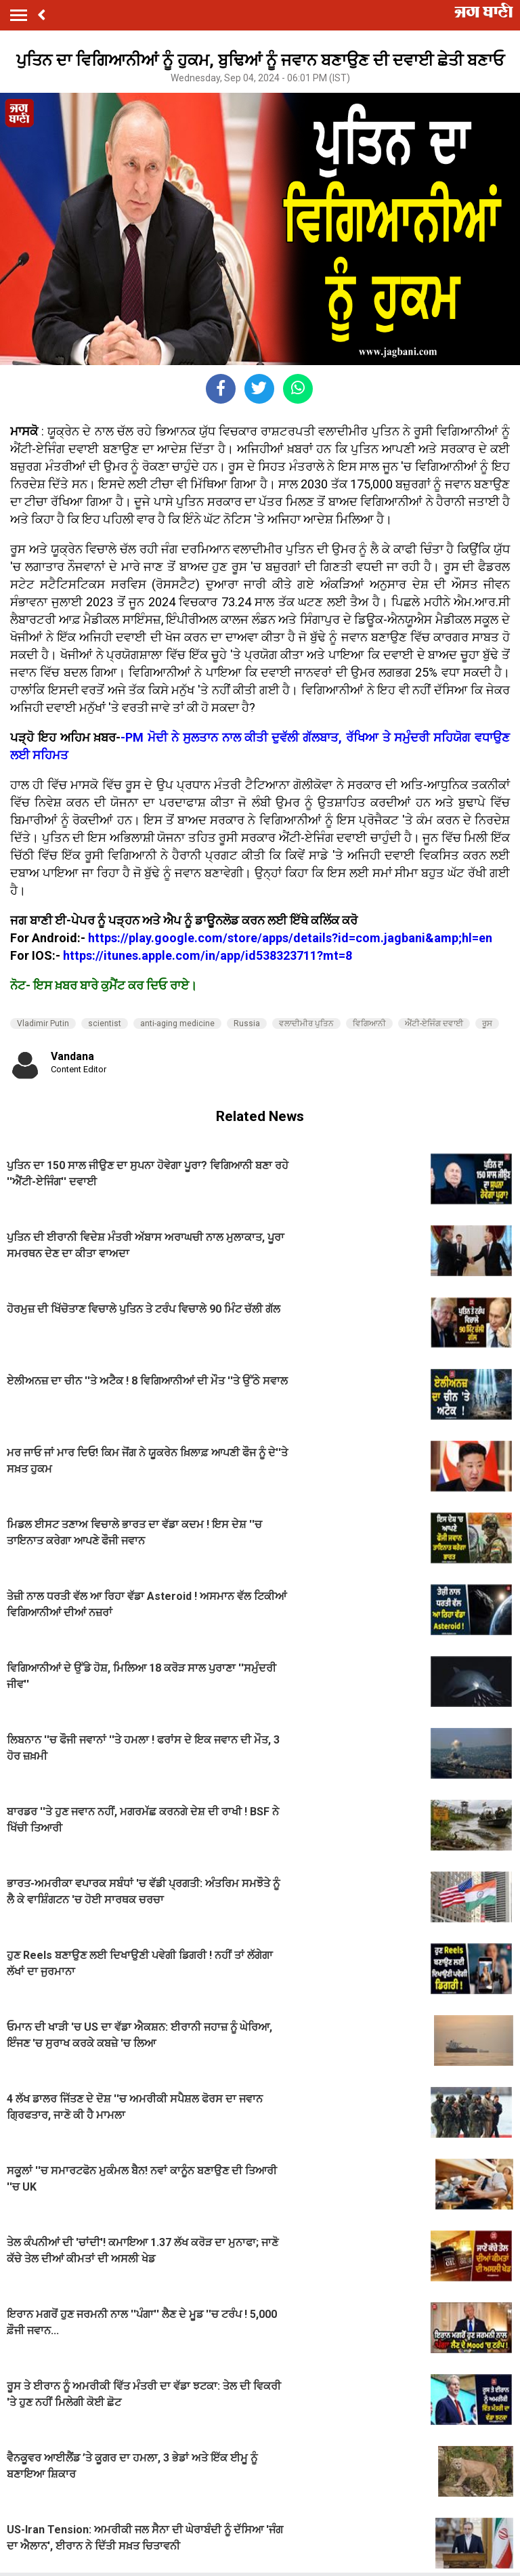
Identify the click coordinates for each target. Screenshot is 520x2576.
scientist (104, 1023)
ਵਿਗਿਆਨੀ (369, 1023)
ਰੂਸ (487, 1023)
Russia (247, 1023)
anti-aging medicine (177, 1023)
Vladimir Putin (43, 1023)
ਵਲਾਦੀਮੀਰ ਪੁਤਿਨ (306, 1023)
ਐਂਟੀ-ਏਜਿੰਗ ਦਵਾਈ (434, 1023)
